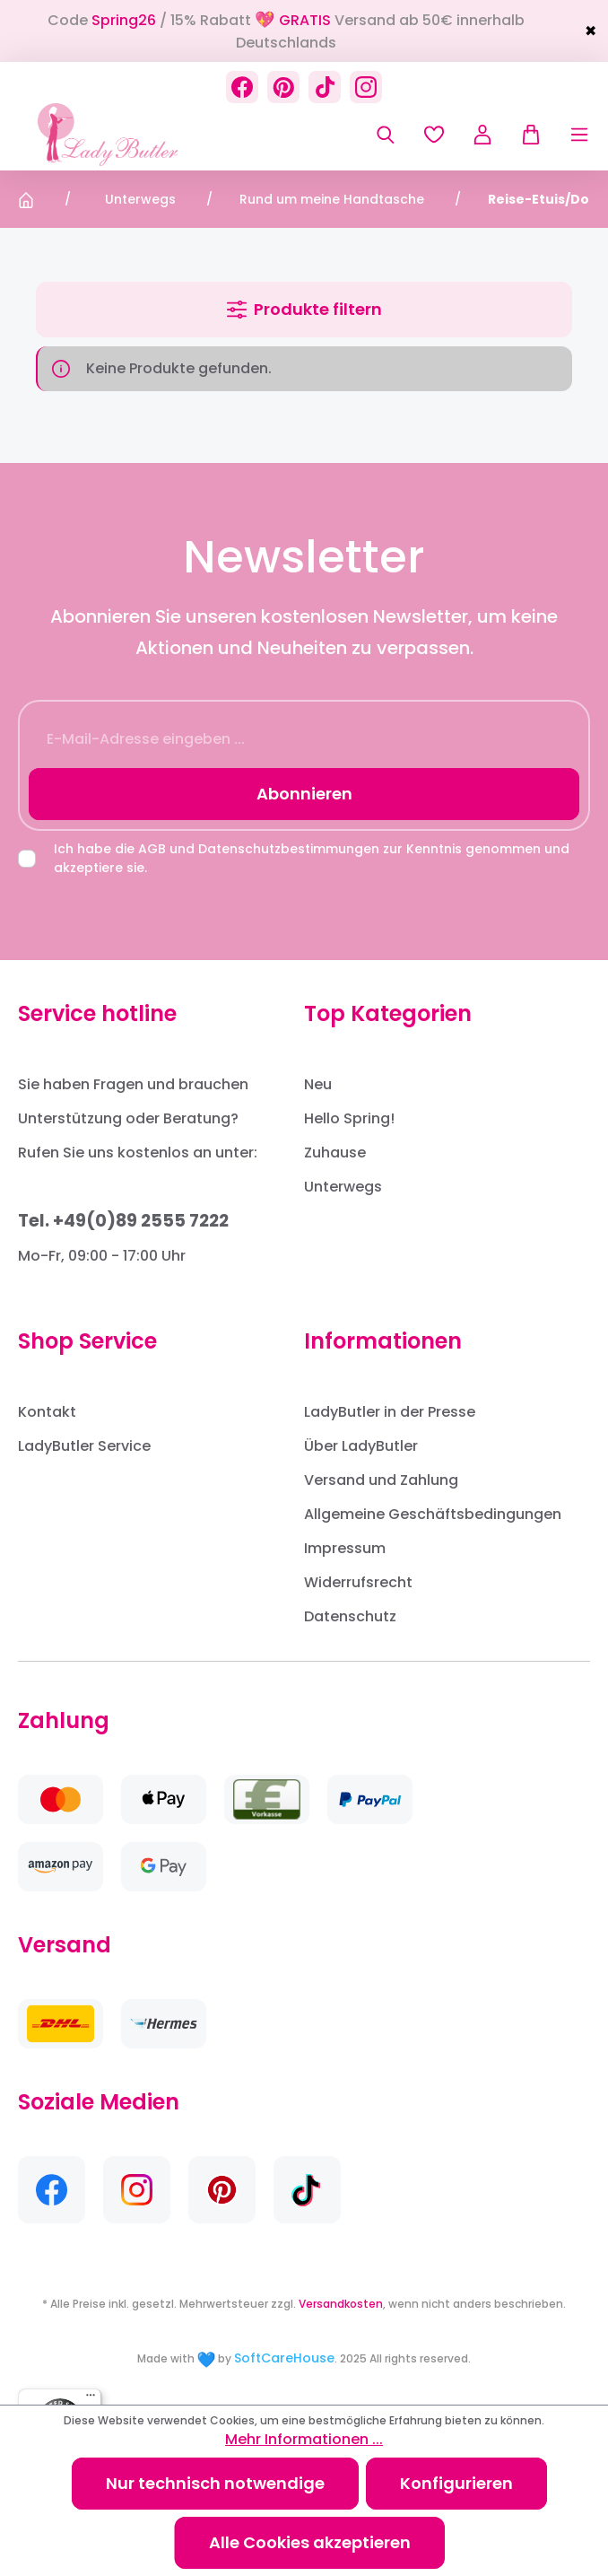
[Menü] (566, 134)
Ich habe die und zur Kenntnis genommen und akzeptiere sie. (311, 858)
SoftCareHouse (284, 2358)
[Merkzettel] (434, 134)
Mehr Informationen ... (304, 2439)
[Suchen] (385, 134)
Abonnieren (304, 793)
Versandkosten (341, 2303)
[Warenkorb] (524, 134)
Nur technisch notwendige (215, 2483)
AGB (152, 849)
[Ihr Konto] (482, 134)
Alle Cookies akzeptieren (310, 2542)
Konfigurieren (456, 2483)
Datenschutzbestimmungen (288, 849)
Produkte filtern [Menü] (304, 309)
